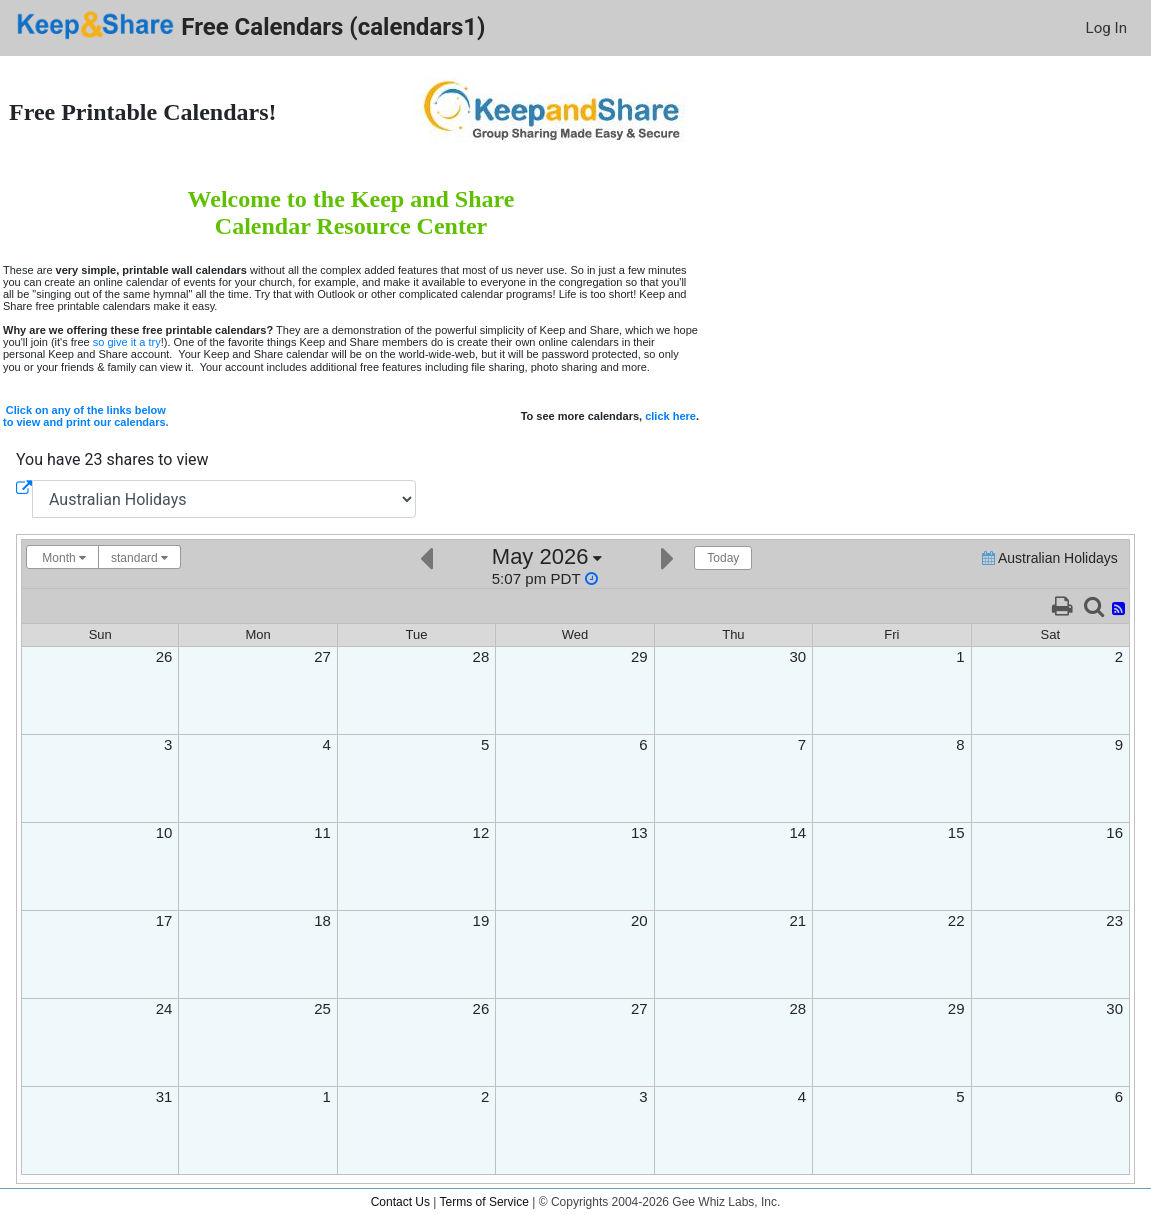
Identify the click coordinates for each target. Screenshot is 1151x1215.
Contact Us (400, 1202)
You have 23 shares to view (112, 459)
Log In (1106, 28)
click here (670, 416)
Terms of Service (484, 1202)
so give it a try (127, 342)
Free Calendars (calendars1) (251, 25)
